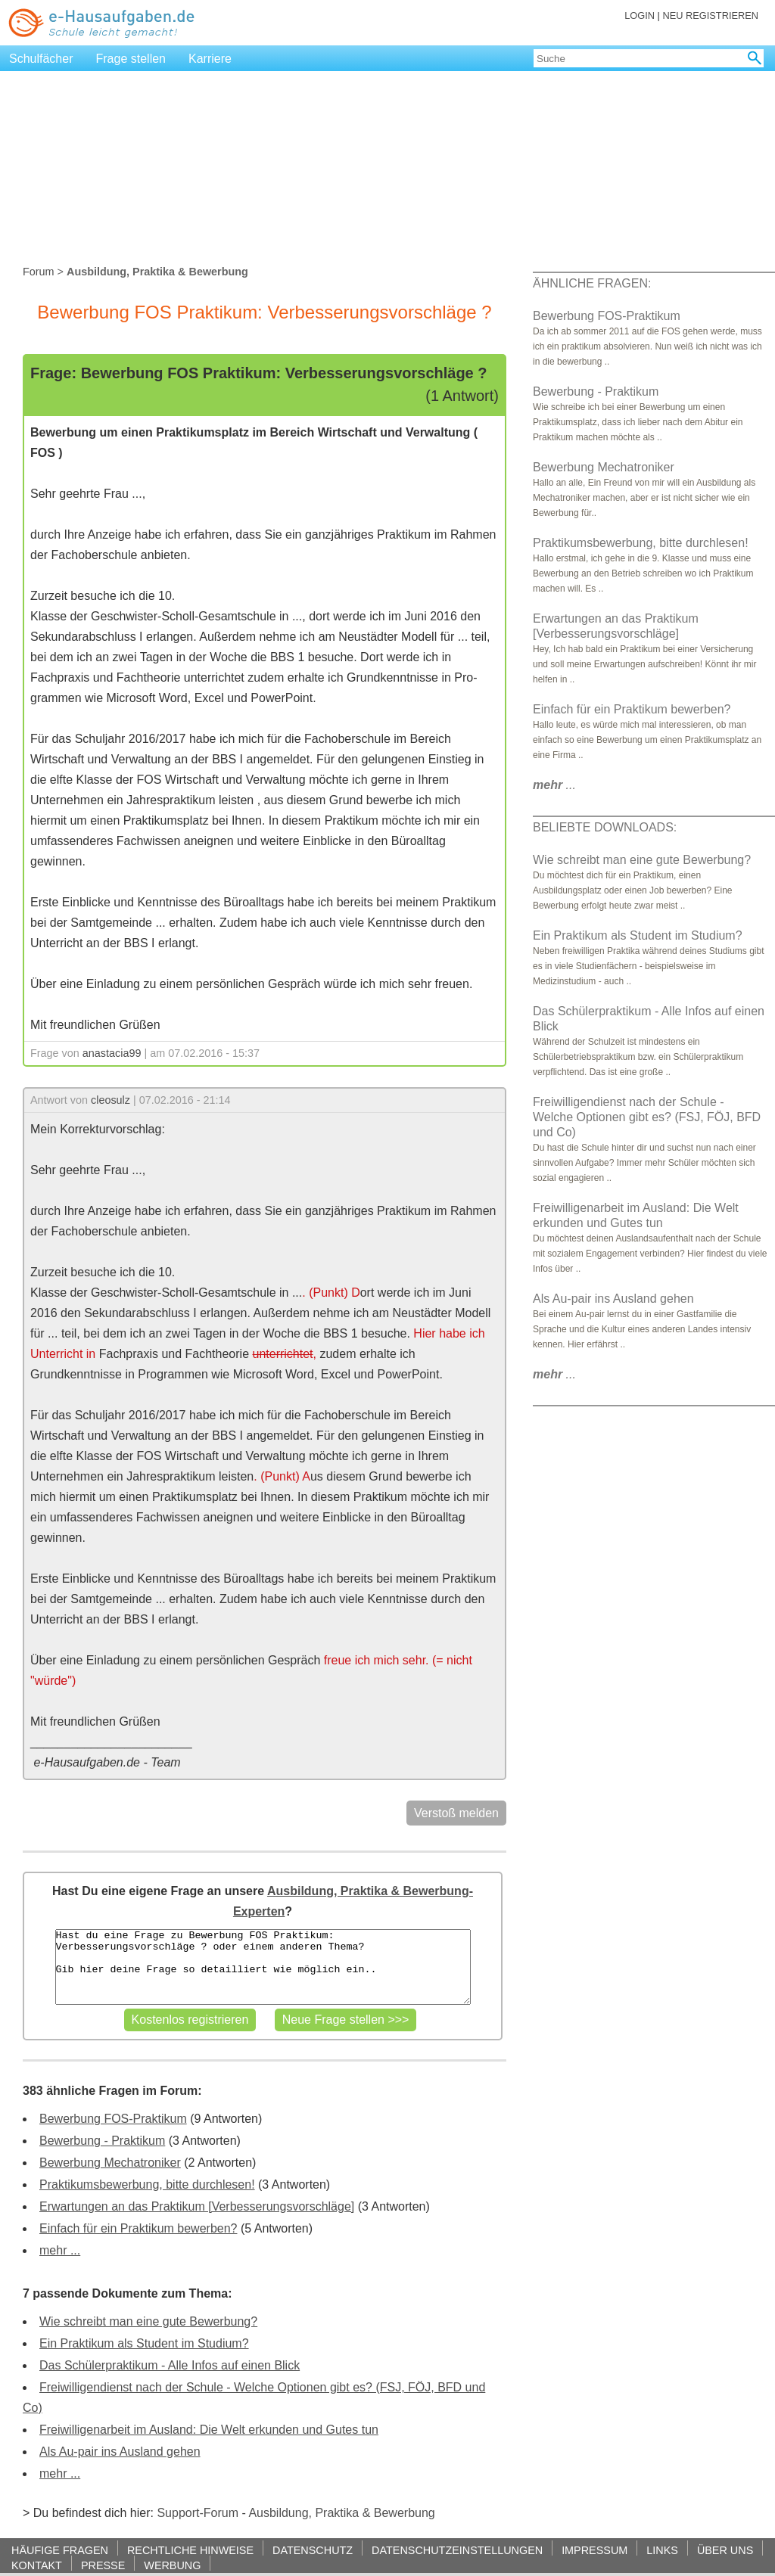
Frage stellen (131, 58)
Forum (38, 272)
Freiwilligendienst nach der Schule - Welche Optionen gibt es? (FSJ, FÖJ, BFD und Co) (647, 1117)
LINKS (662, 2550)
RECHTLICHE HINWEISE (190, 2550)
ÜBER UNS (725, 2550)
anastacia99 (112, 1053)
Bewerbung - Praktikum (102, 2140)
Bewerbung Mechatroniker (110, 2162)
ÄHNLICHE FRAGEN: (592, 283)
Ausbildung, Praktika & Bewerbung (341, 2512)
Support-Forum (197, 2512)
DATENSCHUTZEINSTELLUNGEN (457, 2550)
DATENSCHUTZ (312, 2550)
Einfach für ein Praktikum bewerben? (138, 2228)
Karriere (210, 58)
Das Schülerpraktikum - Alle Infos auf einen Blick (169, 2365)
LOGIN (639, 15)
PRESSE (103, 2565)
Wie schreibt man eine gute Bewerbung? (148, 2321)
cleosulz (110, 1100)
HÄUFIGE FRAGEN (59, 2550)
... (554, 784)
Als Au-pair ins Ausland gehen (120, 2451)
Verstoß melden (456, 1813)
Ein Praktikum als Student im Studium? (144, 2343)
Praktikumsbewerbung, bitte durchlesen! (147, 2184)
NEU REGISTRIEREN (710, 15)
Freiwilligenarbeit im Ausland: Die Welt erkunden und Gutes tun (208, 2429)
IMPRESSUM (594, 2550)
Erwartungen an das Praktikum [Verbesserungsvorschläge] (196, 2206)
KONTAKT (36, 2565)
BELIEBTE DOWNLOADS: (605, 827)
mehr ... (59, 2250)
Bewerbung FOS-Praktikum (113, 2118)
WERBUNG (172, 2565)
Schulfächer (41, 58)
